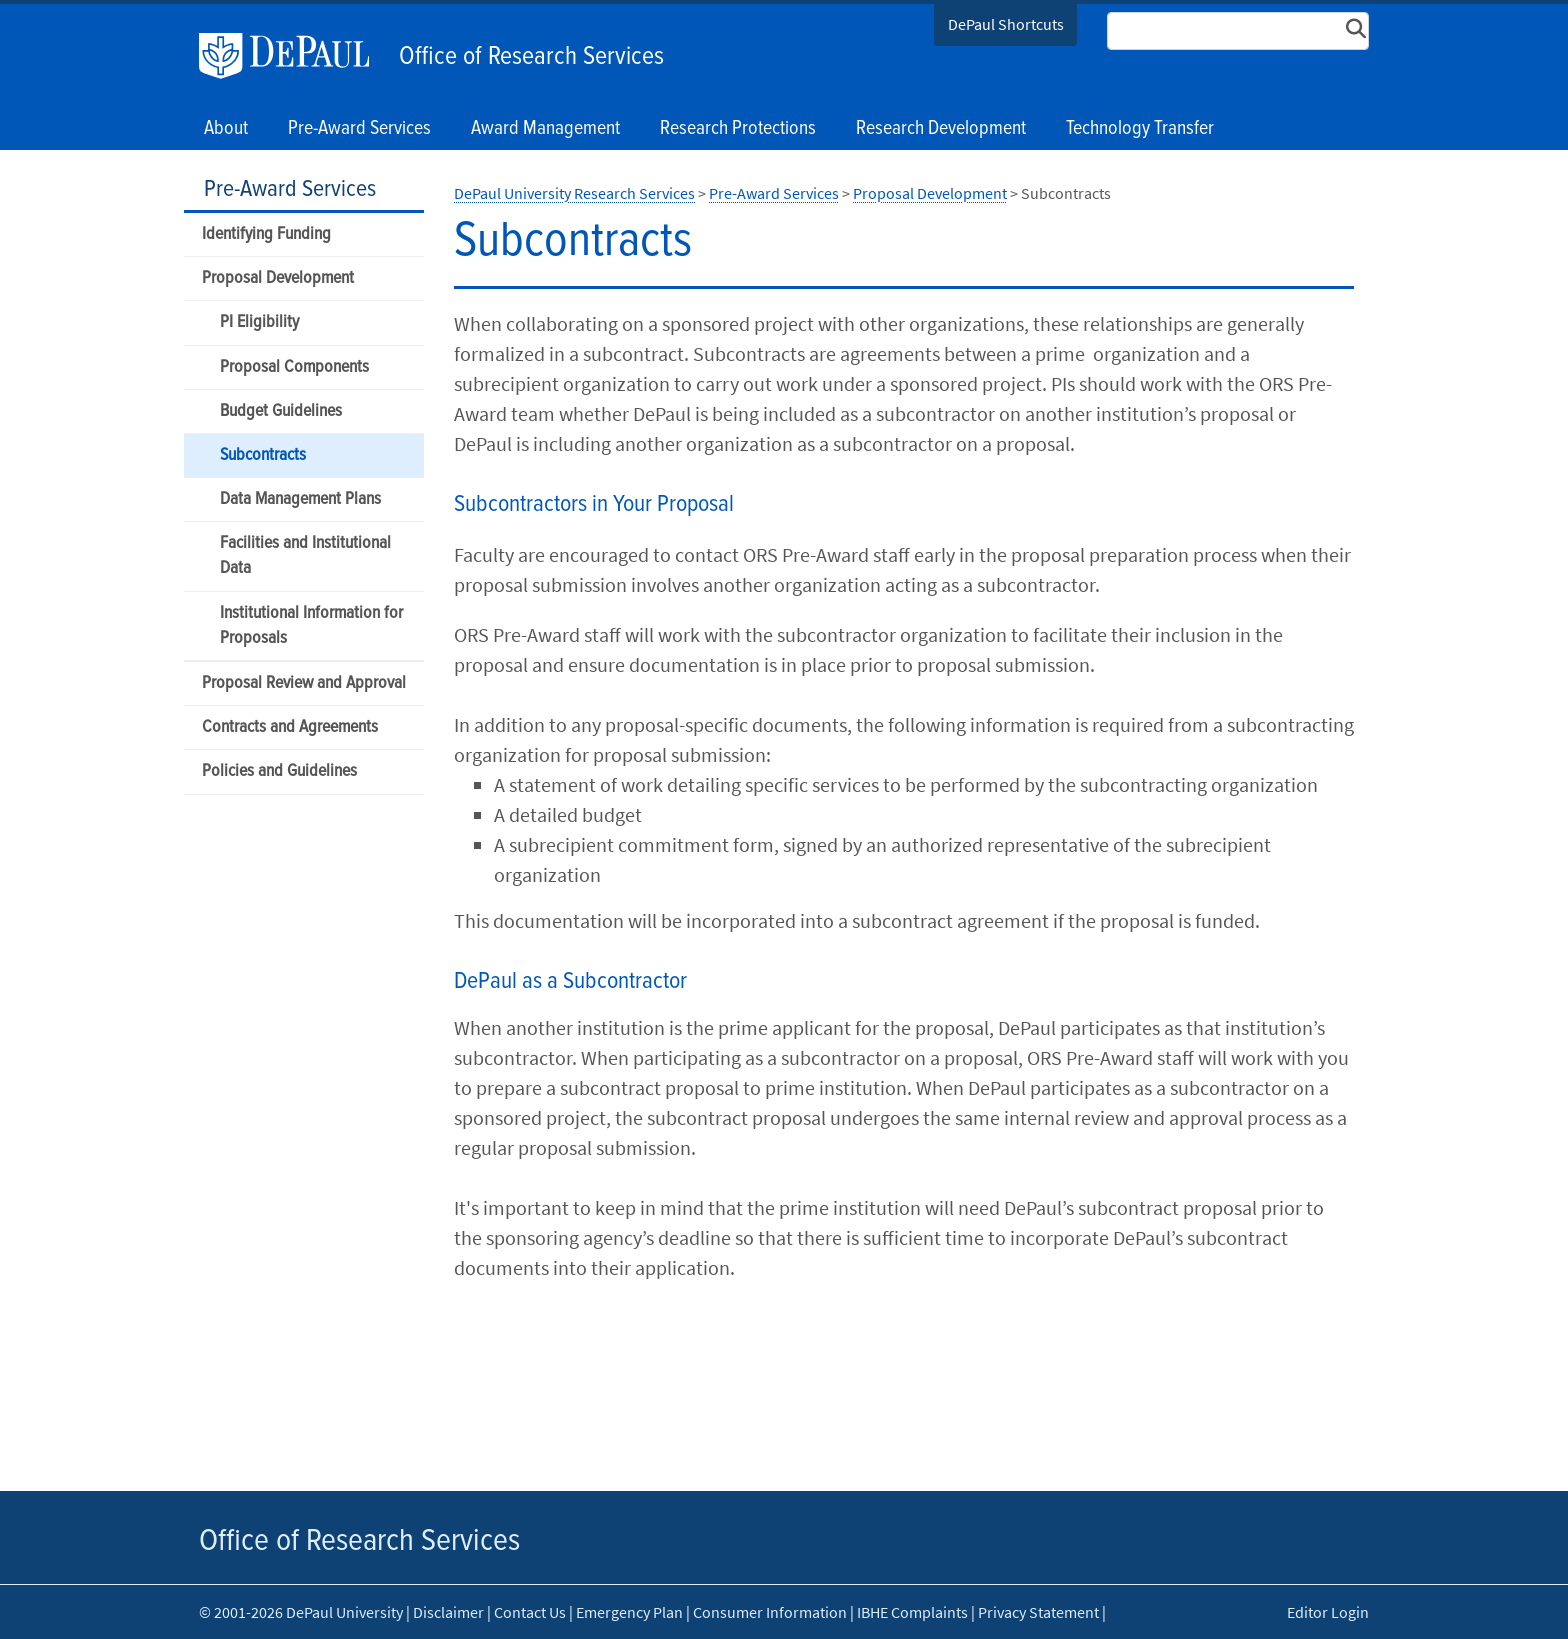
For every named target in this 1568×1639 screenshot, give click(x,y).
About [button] (226, 129)
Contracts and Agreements (290, 727)
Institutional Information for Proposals (311, 626)
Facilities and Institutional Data (305, 556)
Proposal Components (294, 367)
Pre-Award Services (290, 189)
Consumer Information (770, 1612)
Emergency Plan (629, 1612)
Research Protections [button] (738, 129)
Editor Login (1328, 1612)
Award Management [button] (545, 129)
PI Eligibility (259, 322)
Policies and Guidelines (279, 771)
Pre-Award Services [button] (359, 129)
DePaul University (294, 56)
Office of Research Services (531, 57)
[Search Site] (1238, 31)
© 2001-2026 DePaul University (301, 1612)
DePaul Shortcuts (1006, 24)
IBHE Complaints (912, 1612)
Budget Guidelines (281, 411)
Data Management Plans (300, 499)
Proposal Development (278, 278)
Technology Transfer (1140, 129)
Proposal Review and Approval (304, 683)
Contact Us (530, 1612)
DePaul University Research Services (574, 193)
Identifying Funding (266, 234)
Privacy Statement (1038, 1612)
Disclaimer (448, 1612)
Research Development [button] (941, 129)
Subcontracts (263, 455)
